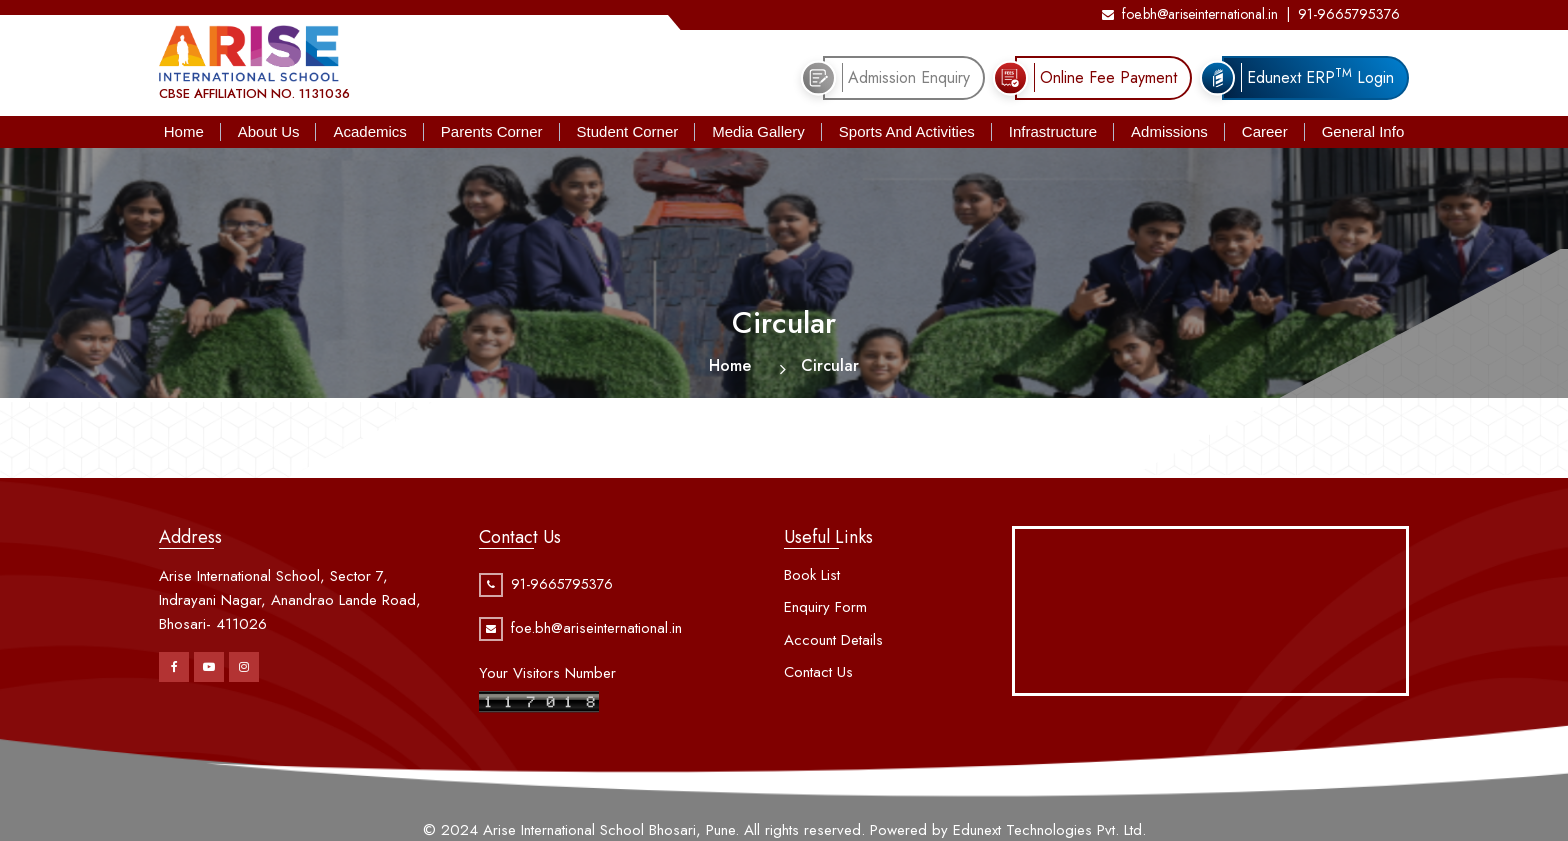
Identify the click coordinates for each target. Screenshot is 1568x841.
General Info (1363, 131)
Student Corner (628, 131)
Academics (369, 131)
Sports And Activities (907, 131)
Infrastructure (1053, 131)
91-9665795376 (1349, 14)
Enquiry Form (825, 607)
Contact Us (818, 672)
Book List (812, 575)
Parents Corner (492, 131)
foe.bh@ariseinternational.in (1190, 14)
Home (184, 131)
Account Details (833, 640)
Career (1265, 131)
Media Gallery (758, 131)
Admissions (1169, 131)
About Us (269, 131)
